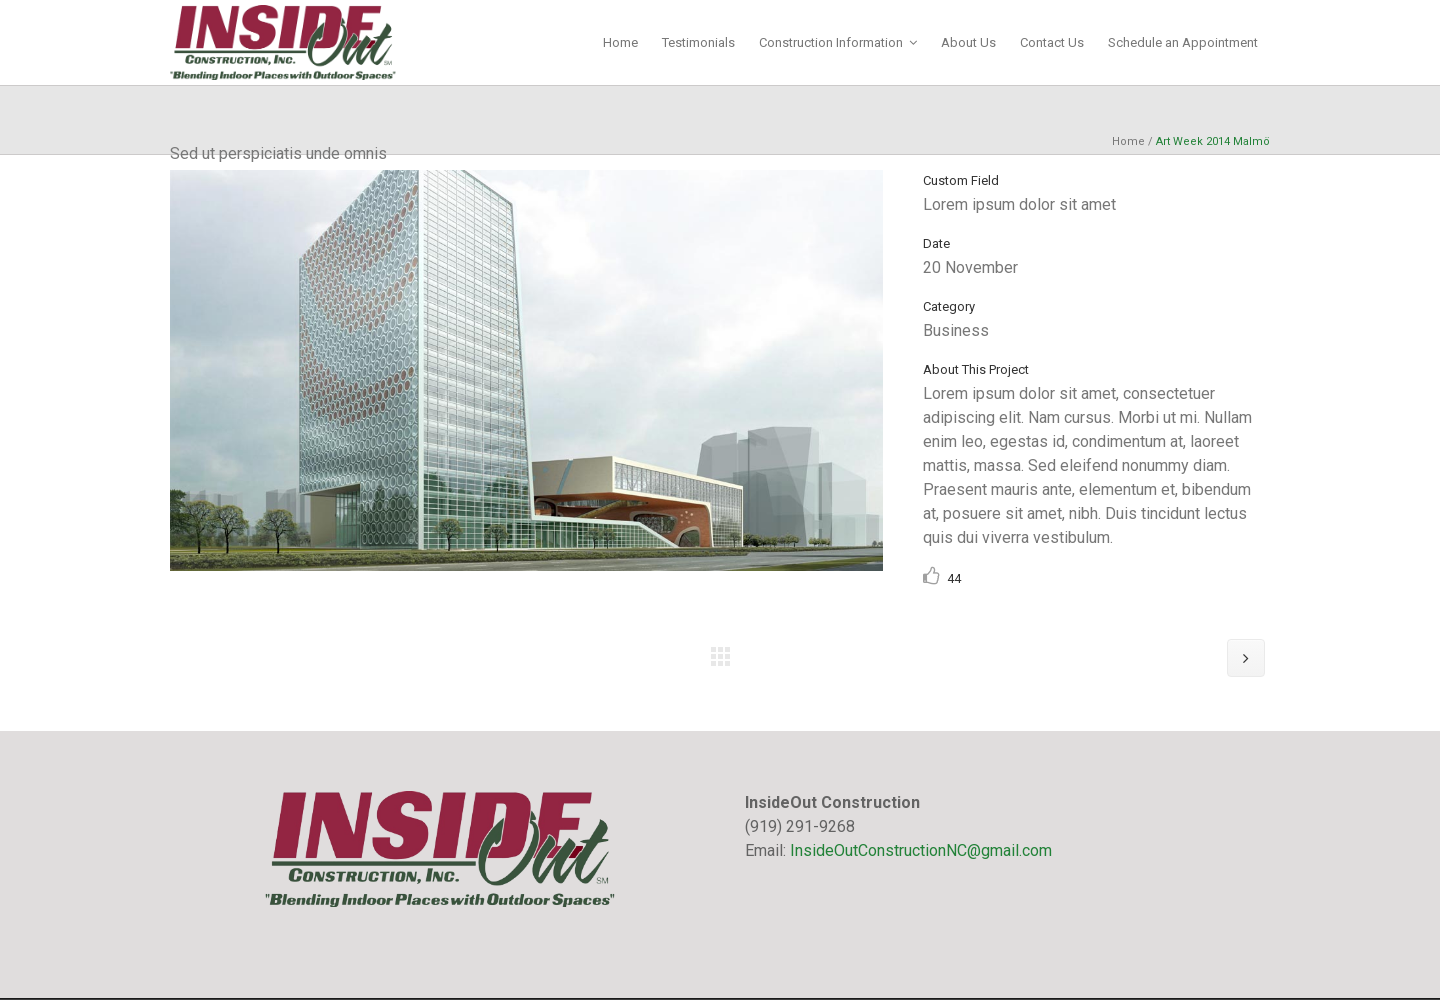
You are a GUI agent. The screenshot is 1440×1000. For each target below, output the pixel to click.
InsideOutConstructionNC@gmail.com (921, 850)
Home (1128, 141)
